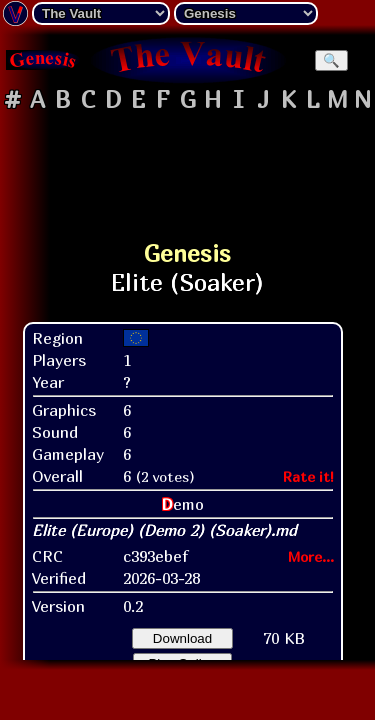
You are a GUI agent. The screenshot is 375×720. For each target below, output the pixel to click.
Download (182, 638)
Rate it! (308, 476)
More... (311, 556)
